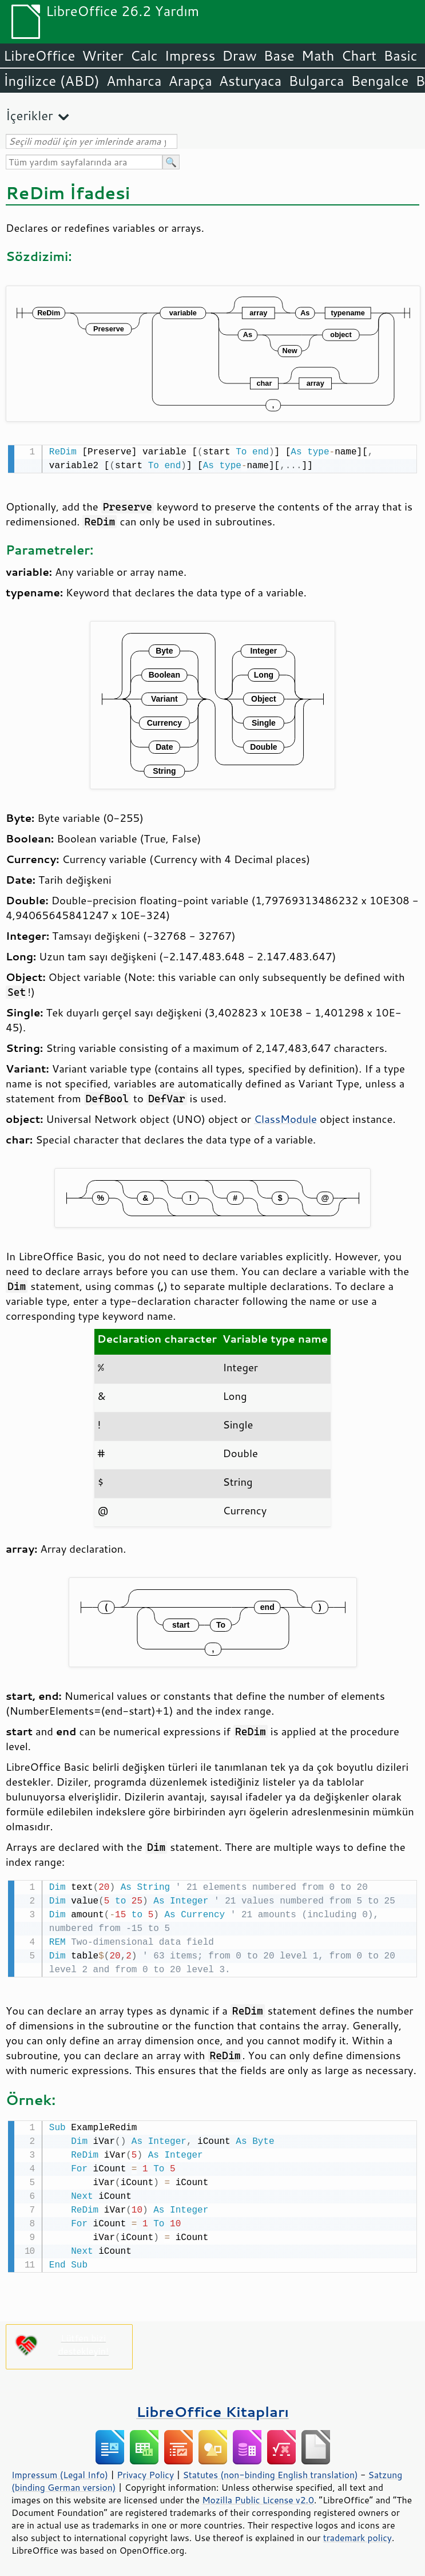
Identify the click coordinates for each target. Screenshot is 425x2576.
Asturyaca (250, 80)
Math (318, 55)
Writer (102, 55)
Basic (400, 55)
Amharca (134, 80)
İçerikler (29, 115)
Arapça (190, 80)
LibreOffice (39, 55)
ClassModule (285, 1117)
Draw (239, 55)
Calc (144, 55)
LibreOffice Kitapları (212, 2408)
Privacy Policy (145, 2471)
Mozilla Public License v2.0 (258, 2496)
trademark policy (357, 2534)
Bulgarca (316, 80)
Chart (358, 55)
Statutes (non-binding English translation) (270, 2471)
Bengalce (379, 80)
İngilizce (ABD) (51, 80)
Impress (190, 55)
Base (279, 55)
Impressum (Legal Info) (59, 2471)
